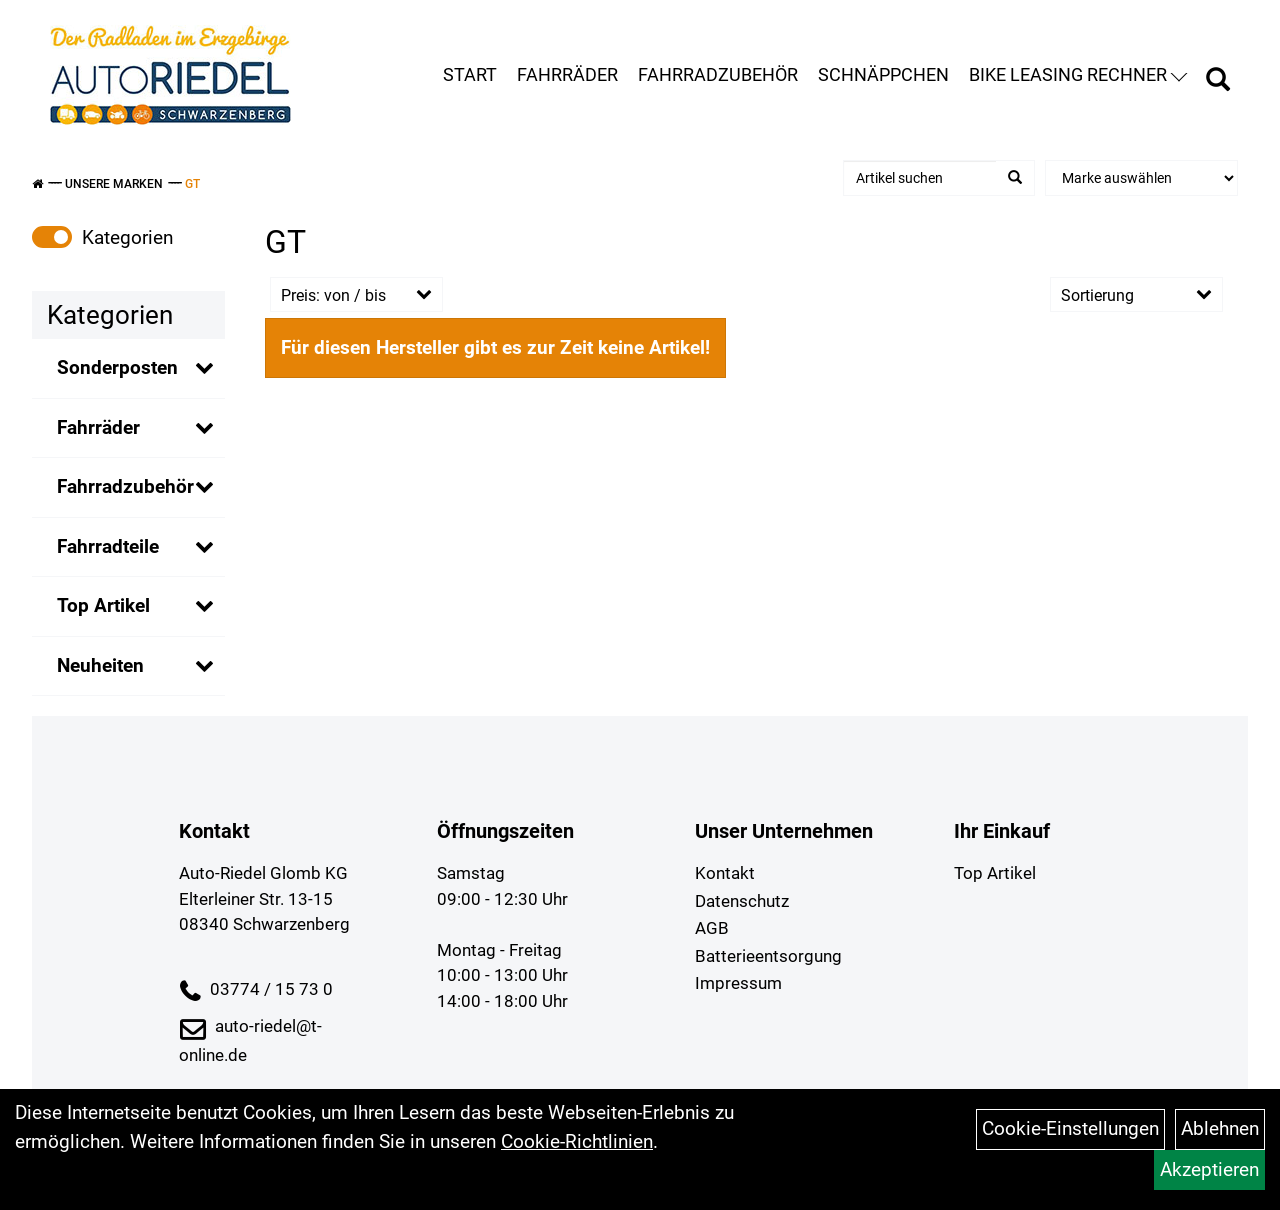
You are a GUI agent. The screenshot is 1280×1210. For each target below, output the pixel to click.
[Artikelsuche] (1218, 82)
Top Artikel (103, 605)
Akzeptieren (1209, 1169)
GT (192, 184)
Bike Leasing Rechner (1078, 74)
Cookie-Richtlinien (577, 1141)
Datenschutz (742, 901)
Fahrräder (567, 74)
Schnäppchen (883, 74)
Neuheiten (100, 665)
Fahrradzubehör (718, 74)
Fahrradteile (108, 546)
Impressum (738, 983)
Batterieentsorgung (768, 956)
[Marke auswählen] (1141, 178)
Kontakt (725, 873)
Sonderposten (117, 367)
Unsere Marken (114, 184)
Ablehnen (1220, 1128)
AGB (712, 928)
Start (470, 74)
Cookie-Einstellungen (1070, 1128)
